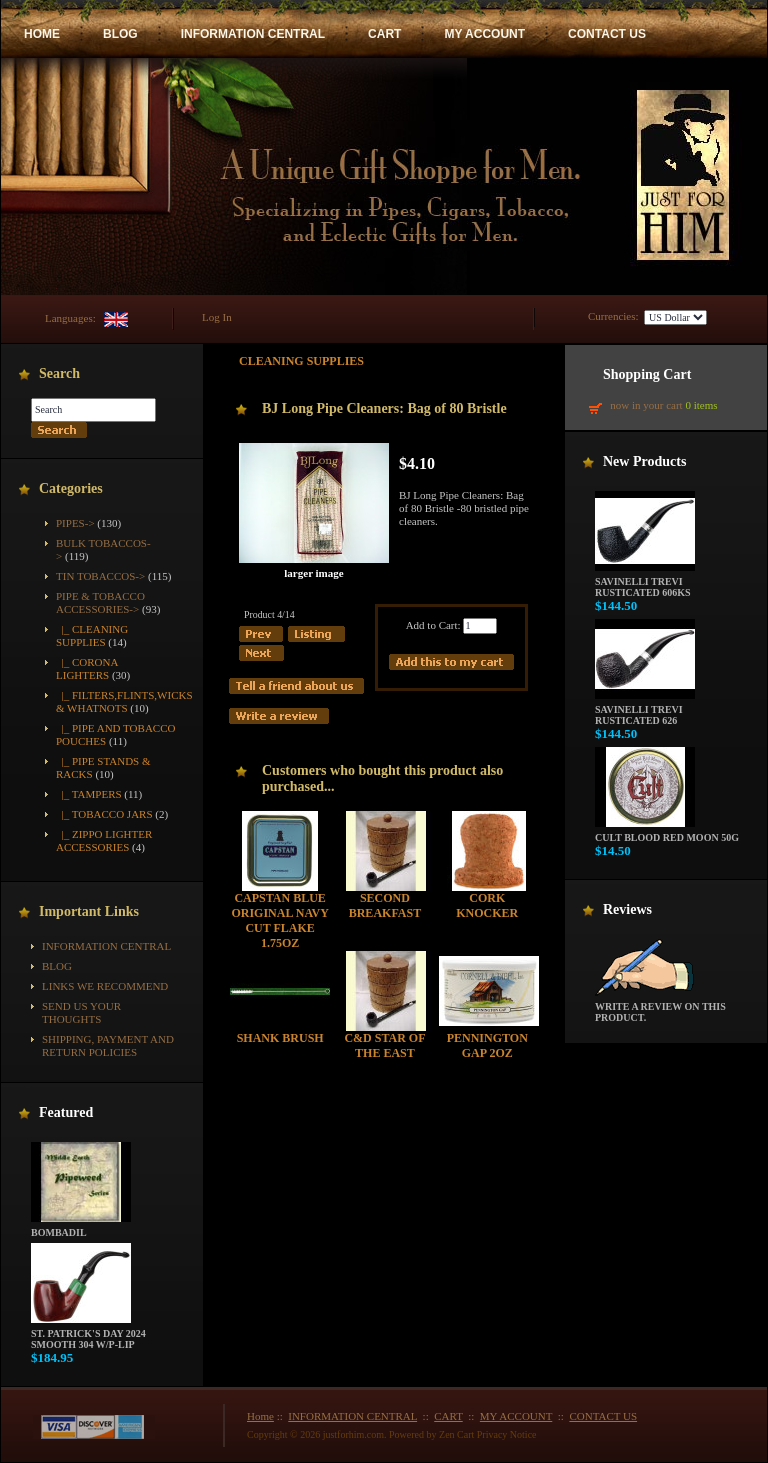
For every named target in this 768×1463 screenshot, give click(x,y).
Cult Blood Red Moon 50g (667, 833)
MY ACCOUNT (484, 34)
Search (59, 373)
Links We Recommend (105, 986)
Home (260, 1416)
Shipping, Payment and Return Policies (108, 1045)
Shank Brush (280, 1038)
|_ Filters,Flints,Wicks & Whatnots (124, 701)
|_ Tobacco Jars (104, 814)
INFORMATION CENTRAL (253, 34)
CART (384, 34)
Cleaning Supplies (301, 361)
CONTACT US (607, 34)
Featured (66, 1112)
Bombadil (81, 1228)
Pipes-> (75, 523)
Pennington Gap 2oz (487, 1045)
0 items (701, 405)
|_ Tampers (89, 794)
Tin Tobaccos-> (100, 576)
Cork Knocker (487, 905)
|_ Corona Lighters (87, 668)
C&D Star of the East (384, 1045)
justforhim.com (353, 1434)
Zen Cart (456, 1434)
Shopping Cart (647, 374)
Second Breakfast (385, 905)
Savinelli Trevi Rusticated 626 (645, 710)
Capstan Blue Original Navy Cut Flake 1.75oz (279, 920)
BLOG (120, 34)
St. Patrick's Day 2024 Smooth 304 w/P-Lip (88, 1334)
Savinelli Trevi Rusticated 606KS (645, 582)
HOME (42, 34)
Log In (217, 317)
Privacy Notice (507, 1434)
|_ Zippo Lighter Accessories (104, 840)
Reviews (627, 909)
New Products (644, 461)
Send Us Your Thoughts (81, 1012)
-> (100, 602)
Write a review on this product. (660, 1007)
